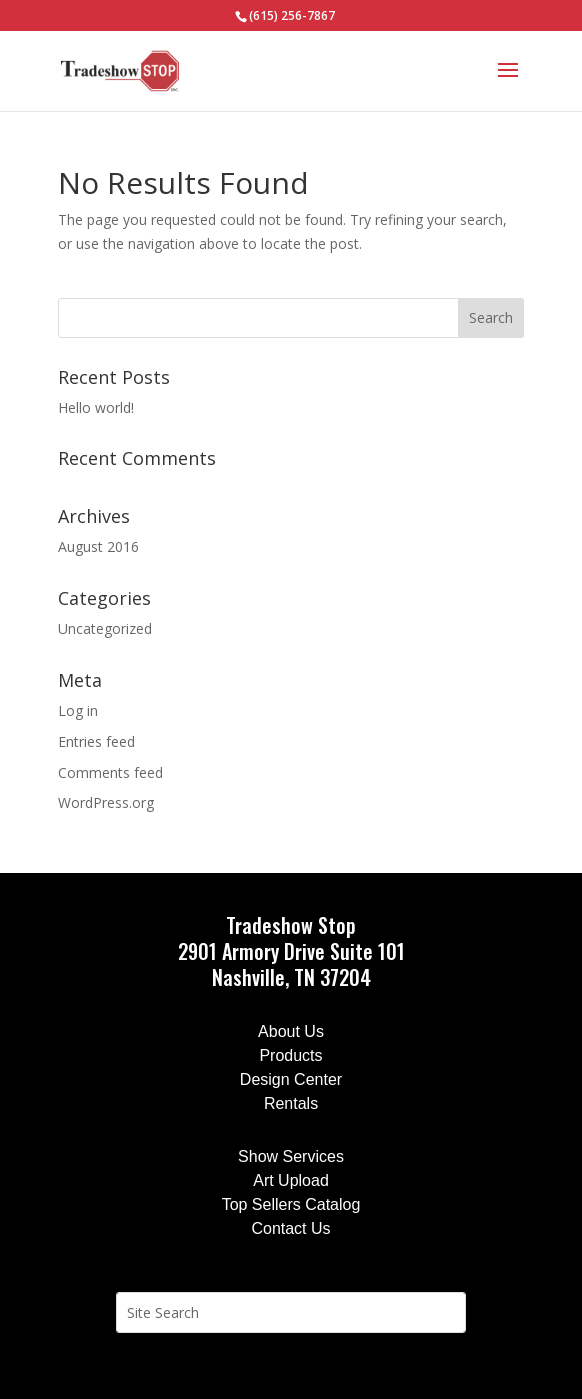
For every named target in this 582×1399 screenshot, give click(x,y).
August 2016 (98, 546)
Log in (78, 710)
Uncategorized (105, 628)
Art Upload (291, 1180)
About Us (291, 1031)
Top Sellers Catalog (291, 1204)
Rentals (291, 1103)
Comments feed (110, 772)
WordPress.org (106, 802)
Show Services (291, 1156)
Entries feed (96, 741)
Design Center (291, 1079)
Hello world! (96, 407)
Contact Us (290, 1228)
